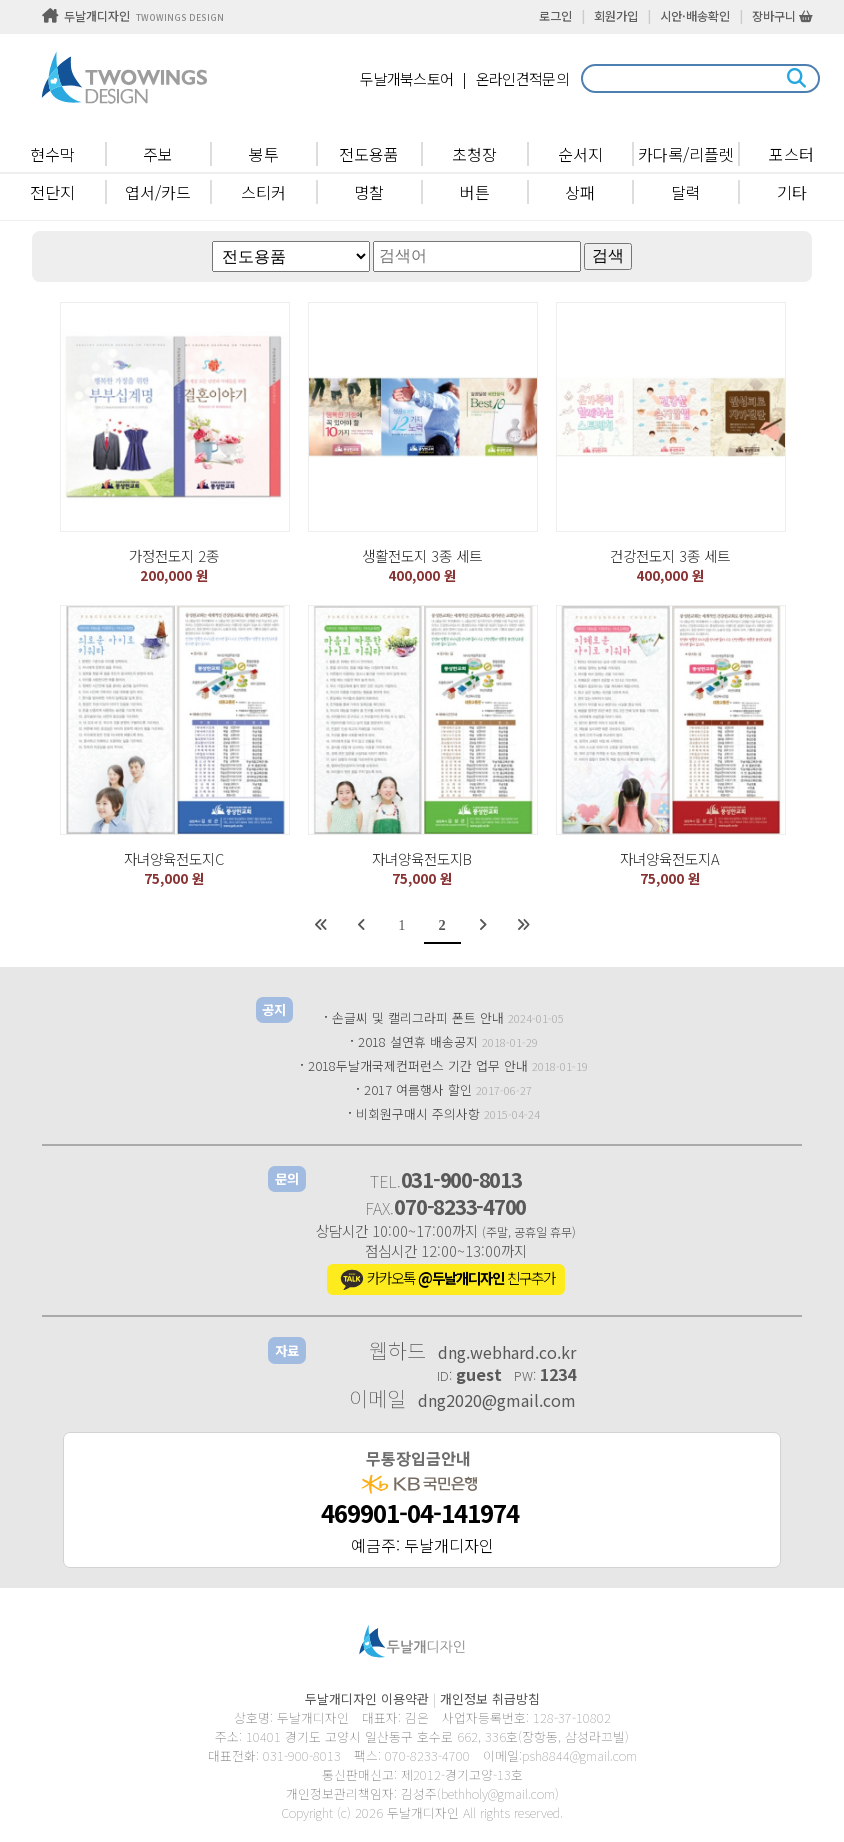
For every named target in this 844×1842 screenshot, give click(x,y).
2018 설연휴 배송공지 (418, 1041)
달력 (686, 192)
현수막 (52, 154)
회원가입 (616, 16)
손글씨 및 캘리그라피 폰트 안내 (418, 1017)
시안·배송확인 (695, 16)
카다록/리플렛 (686, 154)
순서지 (580, 154)
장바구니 (782, 16)
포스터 (791, 154)
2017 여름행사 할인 (418, 1089)
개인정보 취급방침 (490, 1698)
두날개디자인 (133, 16)
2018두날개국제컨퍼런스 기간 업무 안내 (418, 1065)
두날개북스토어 (406, 78)
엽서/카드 (158, 192)
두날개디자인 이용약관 (367, 1698)
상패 (580, 192)
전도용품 (369, 154)
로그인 (555, 16)
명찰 (369, 192)
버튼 (475, 192)
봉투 (264, 154)
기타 (792, 192)
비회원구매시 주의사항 (418, 1113)
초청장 (474, 154)
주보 (158, 154)
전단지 (52, 192)
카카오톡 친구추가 (446, 1280)
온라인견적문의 (522, 78)
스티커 (263, 192)
